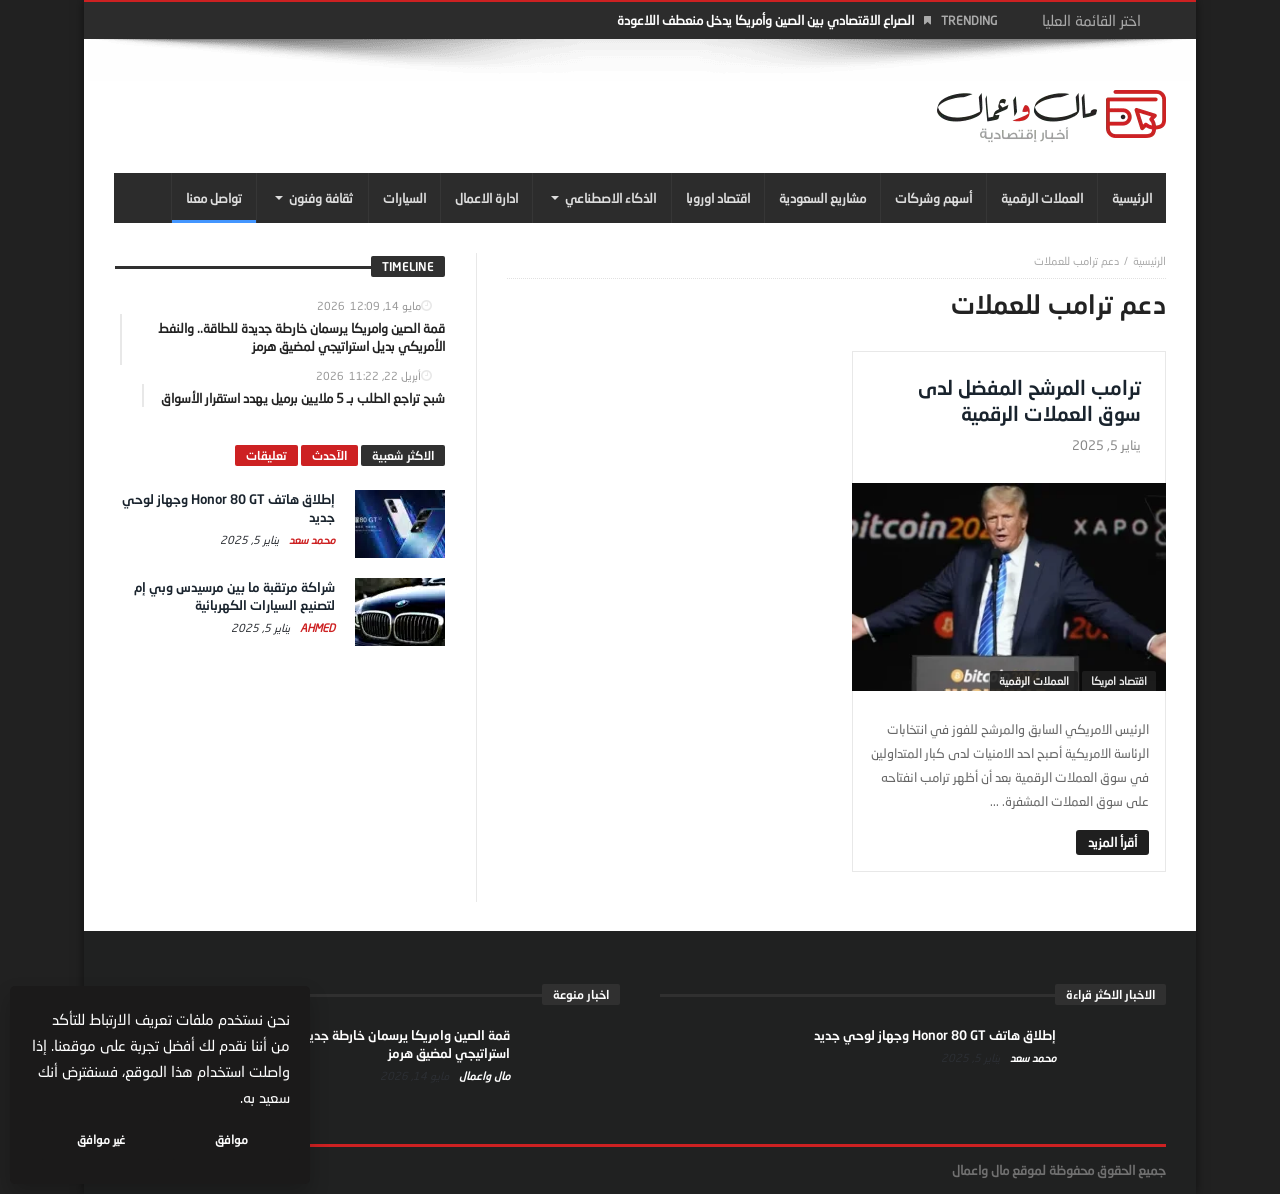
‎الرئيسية (1149, 260)
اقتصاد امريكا (1119, 680)
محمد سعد (310, 539)
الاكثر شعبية (403, 455)
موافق (231, 1139)
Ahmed (316, 627)
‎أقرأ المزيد (1112, 842)
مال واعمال (483, 1075)
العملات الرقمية (1034, 680)
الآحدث (329, 455)
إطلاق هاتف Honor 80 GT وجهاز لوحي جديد (935, 1035)
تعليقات (266, 455)
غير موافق (101, 1139)
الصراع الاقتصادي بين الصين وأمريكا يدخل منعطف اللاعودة (765, 20)
